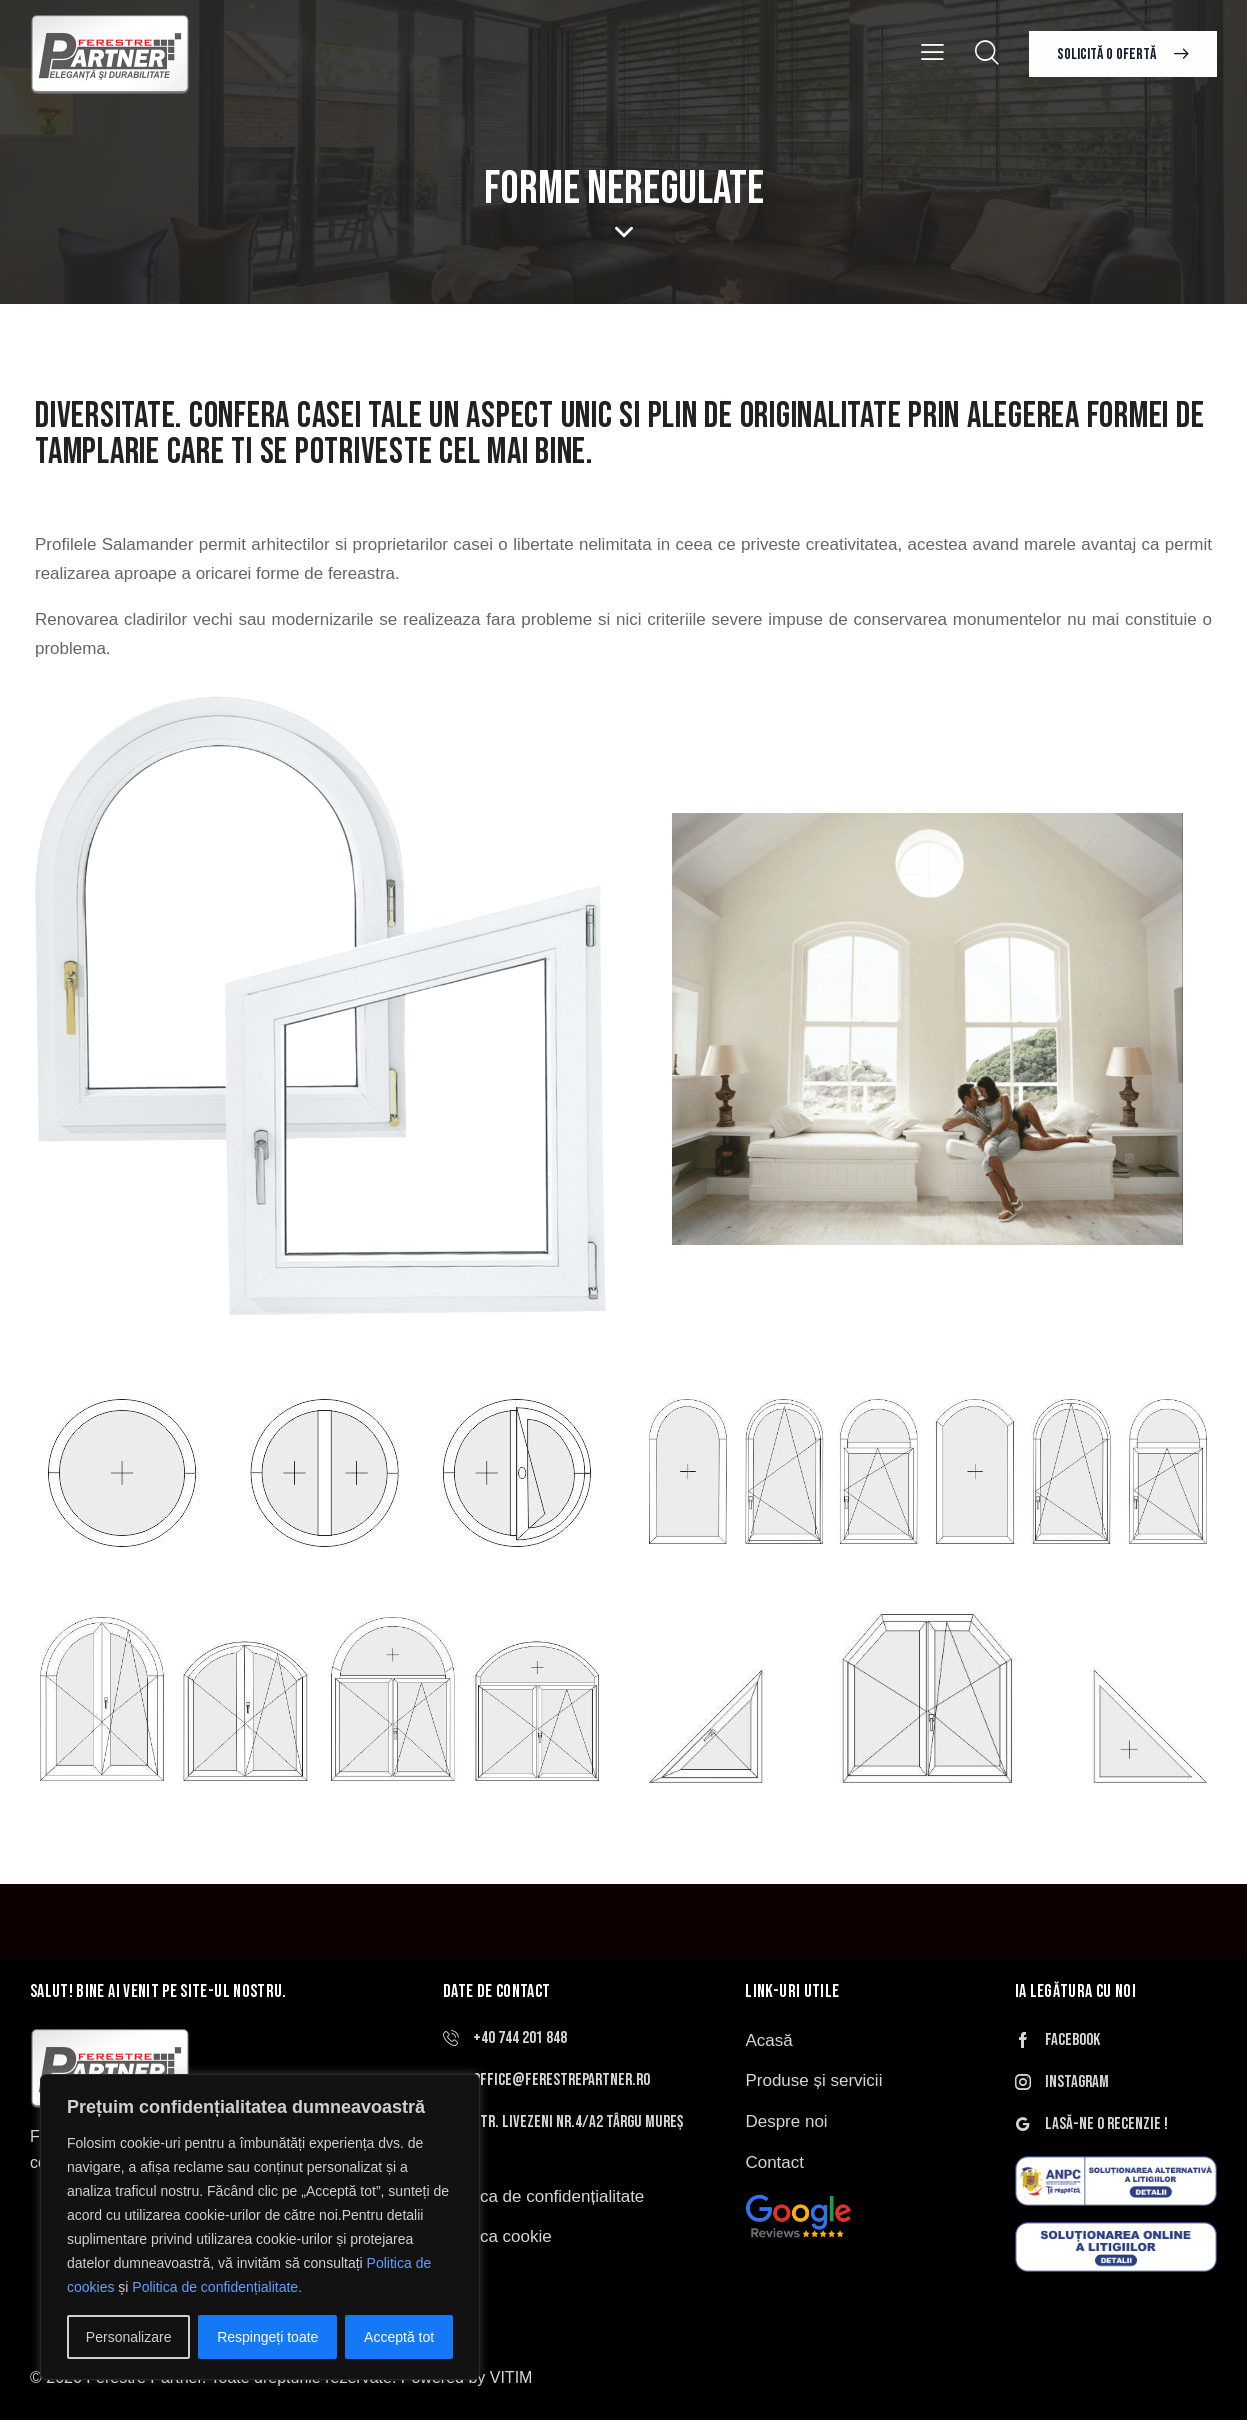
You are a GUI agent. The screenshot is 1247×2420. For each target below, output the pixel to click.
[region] (260, 2227)
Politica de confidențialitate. (217, 2287)
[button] (932, 52)
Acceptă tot (399, 2337)
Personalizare (129, 2337)
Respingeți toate (267, 2337)
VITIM (511, 2377)
